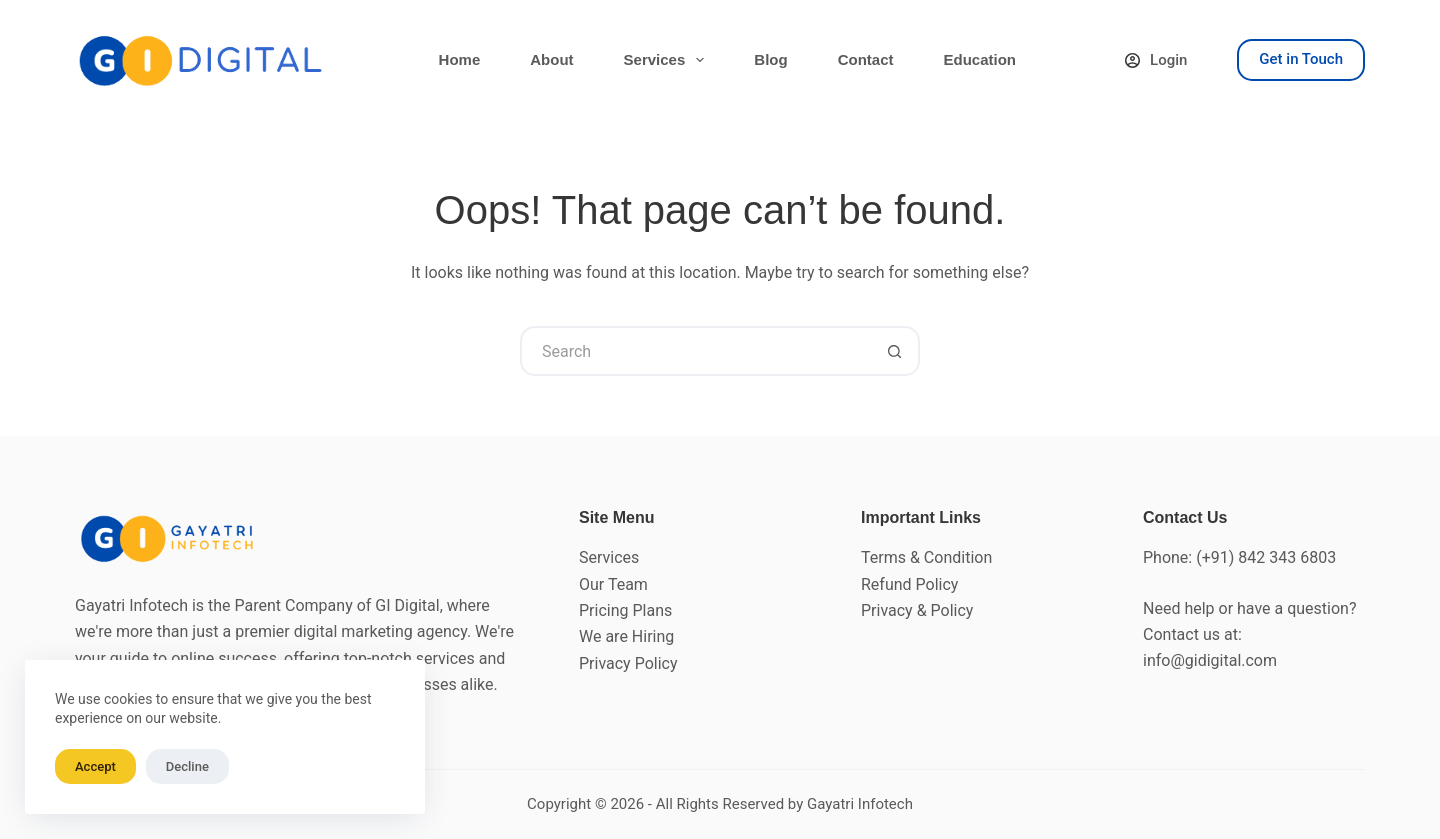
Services (609, 557)
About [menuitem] (551, 59)
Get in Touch (1301, 59)
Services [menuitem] (668, 60)
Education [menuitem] (979, 59)
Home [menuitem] (460, 59)
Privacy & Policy (917, 610)
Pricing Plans (625, 610)
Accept (95, 766)
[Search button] (895, 351)
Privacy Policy (628, 663)
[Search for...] (695, 351)
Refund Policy (909, 584)
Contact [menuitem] (866, 59)
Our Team (613, 584)
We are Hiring (626, 636)
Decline (187, 766)
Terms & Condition (926, 557)
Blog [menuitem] (770, 59)
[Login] (1156, 60)
